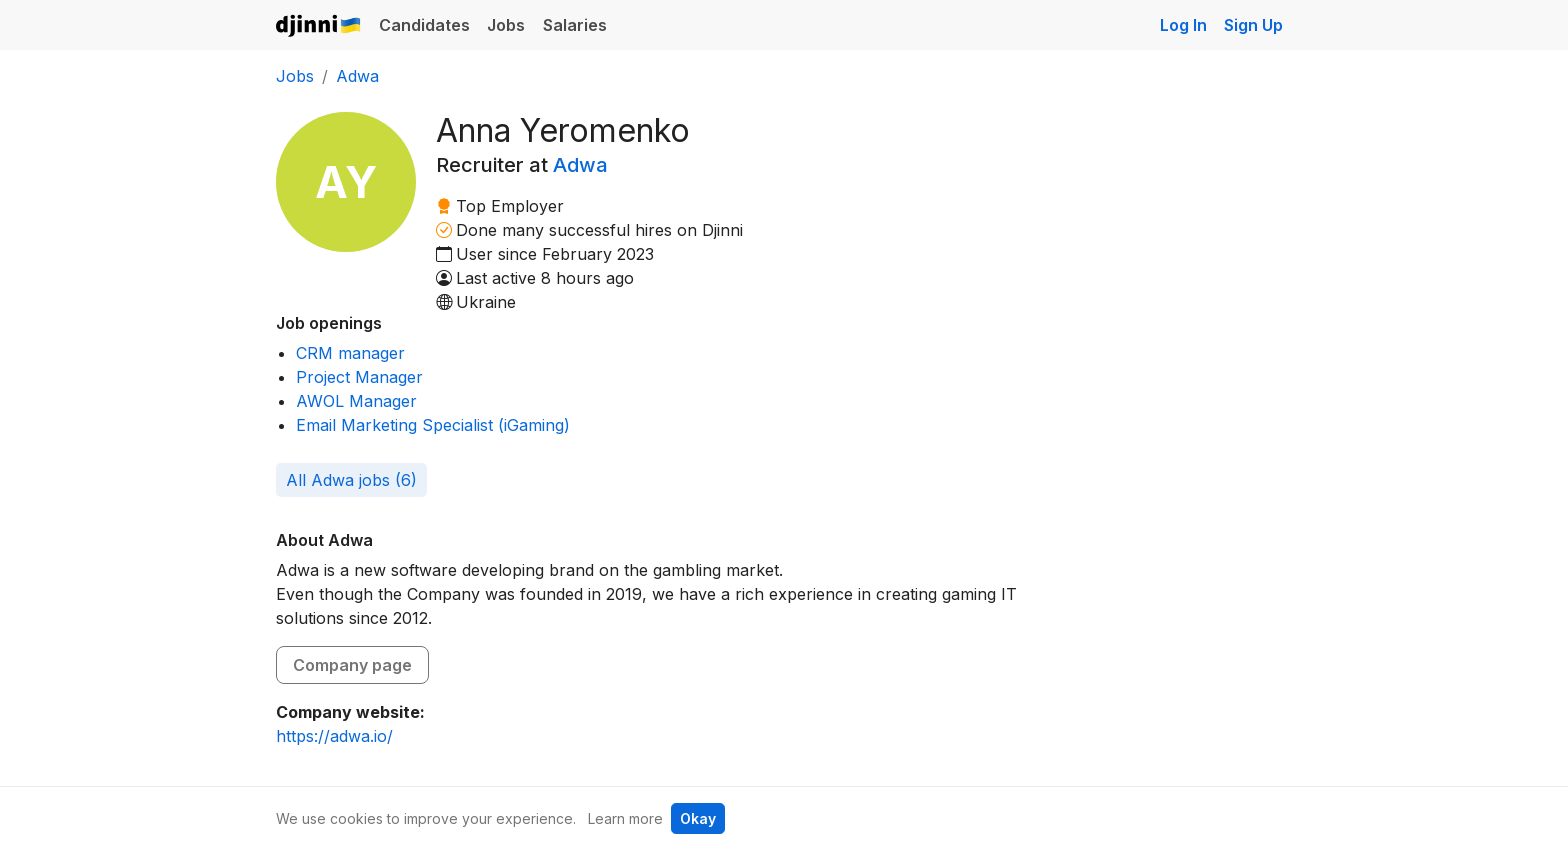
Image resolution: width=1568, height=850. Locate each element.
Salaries (575, 25)
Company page (352, 665)
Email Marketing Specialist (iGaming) (433, 425)
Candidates (424, 25)
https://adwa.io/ (334, 736)
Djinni (319, 26)
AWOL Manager (356, 401)
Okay (698, 818)
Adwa (357, 76)
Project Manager (359, 377)
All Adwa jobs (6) (351, 480)
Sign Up (1253, 25)
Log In (1183, 25)
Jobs (506, 25)
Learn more (625, 818)
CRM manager (350, 353)
